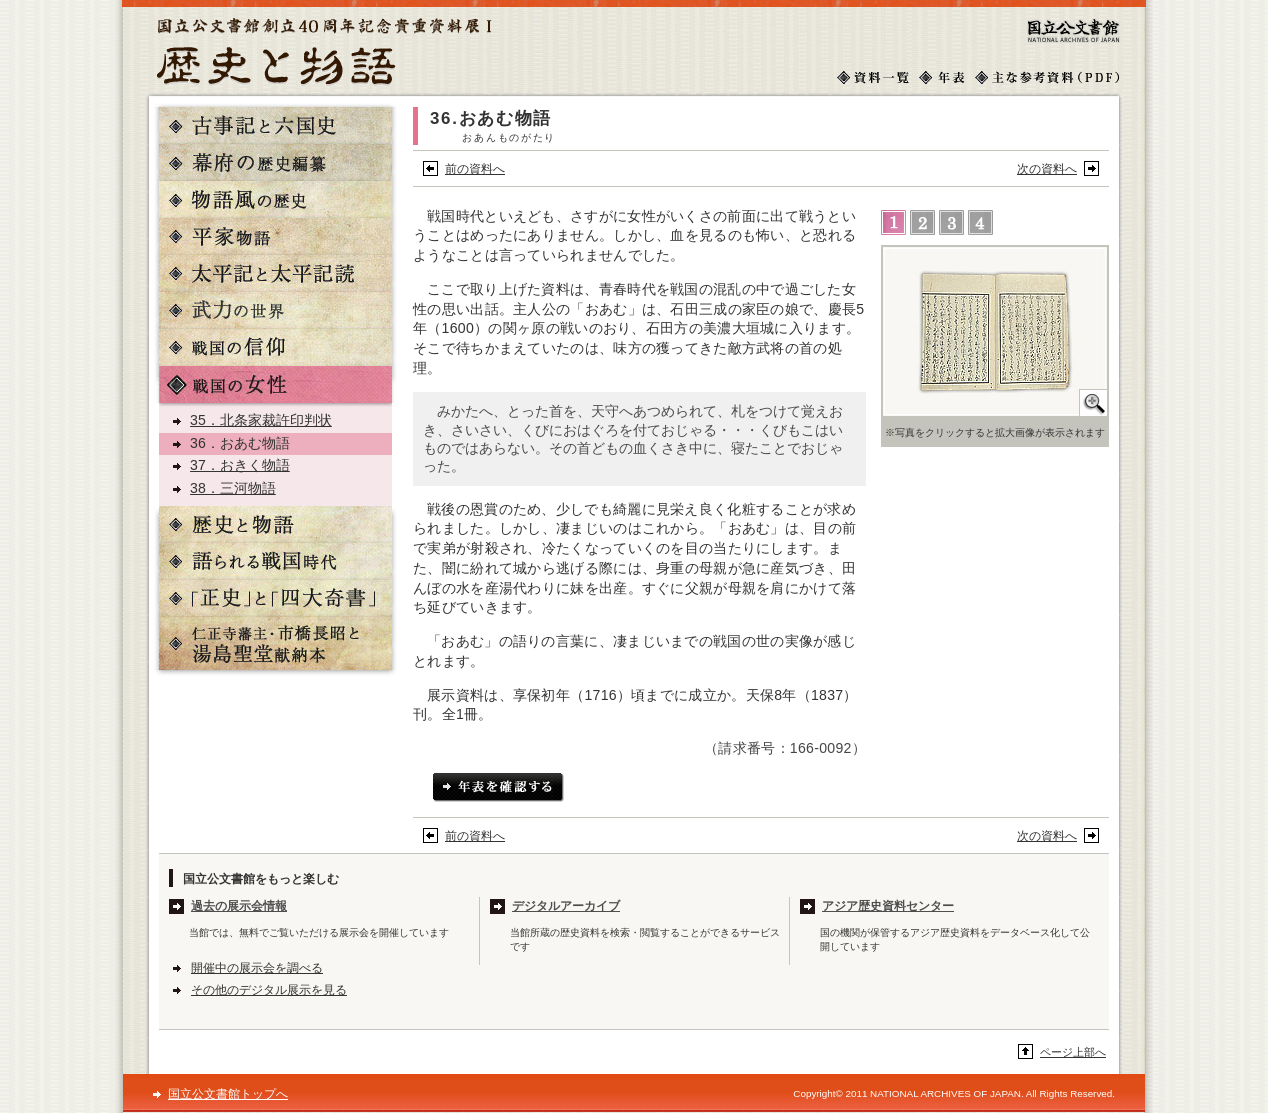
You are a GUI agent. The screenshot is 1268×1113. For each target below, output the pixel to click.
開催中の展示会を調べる (257, 968)
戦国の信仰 (275, 347)
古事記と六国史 (275, 125)
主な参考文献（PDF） (1047, 77)
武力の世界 (275, 310)
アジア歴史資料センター (888, 906)
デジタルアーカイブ (566, 906)
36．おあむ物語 (240, 443)
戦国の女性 (275, 384)
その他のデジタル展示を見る (269, 990)
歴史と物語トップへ (324, 51)
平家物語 (275, 236)
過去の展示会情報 (239, 906)
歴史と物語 (275, 524)
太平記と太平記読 (275, 273)
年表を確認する (498, 787)
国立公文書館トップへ (1074, 30)
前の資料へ (475, 169)
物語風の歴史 (275, 199)
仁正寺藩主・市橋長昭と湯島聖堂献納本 (275, 643)
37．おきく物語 (240, 465)
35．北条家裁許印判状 (261, 420)
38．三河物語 (233, 488)
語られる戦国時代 (275, 561)
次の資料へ (1047, 169)
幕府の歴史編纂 (275, 162)
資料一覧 (873, 77)
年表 (942, 77)
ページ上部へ (1073, 1052)
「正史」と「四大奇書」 (275, 598)
